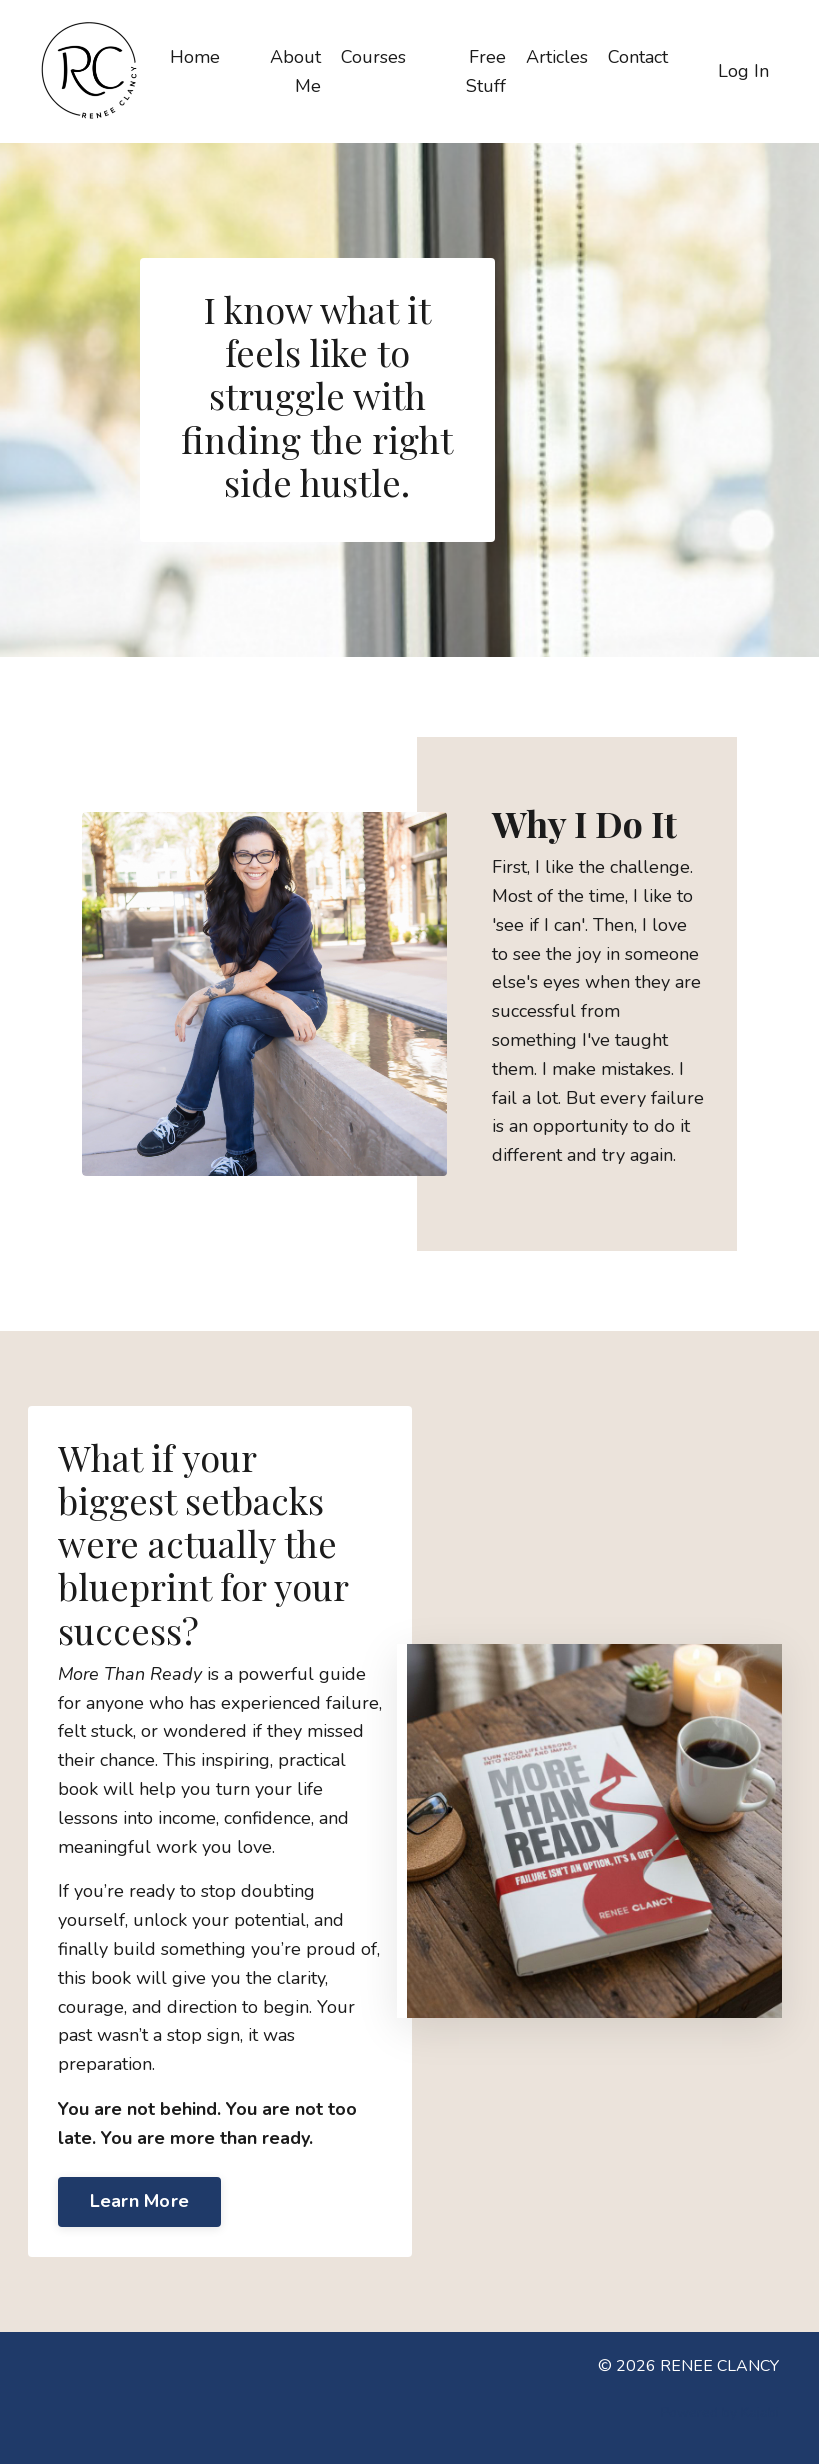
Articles (557, 57)
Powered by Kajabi (720, 2412)
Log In (743, 71)
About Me (295, 71)
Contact (638, 57)
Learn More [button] (140, 2201)
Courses (373, 57)
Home (195, 57)
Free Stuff (486, 71)
